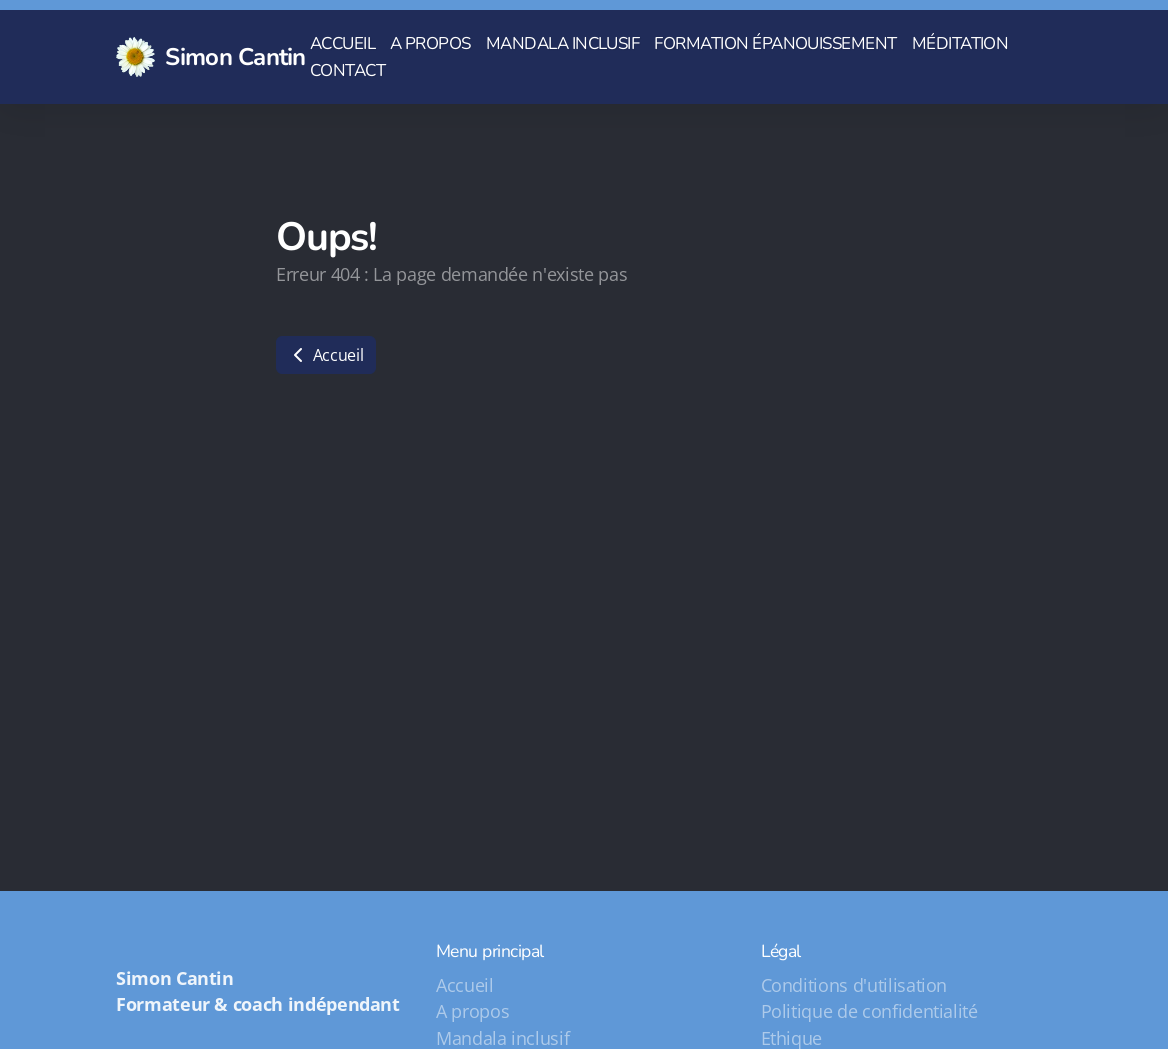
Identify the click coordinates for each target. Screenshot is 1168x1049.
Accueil (326, 355)
